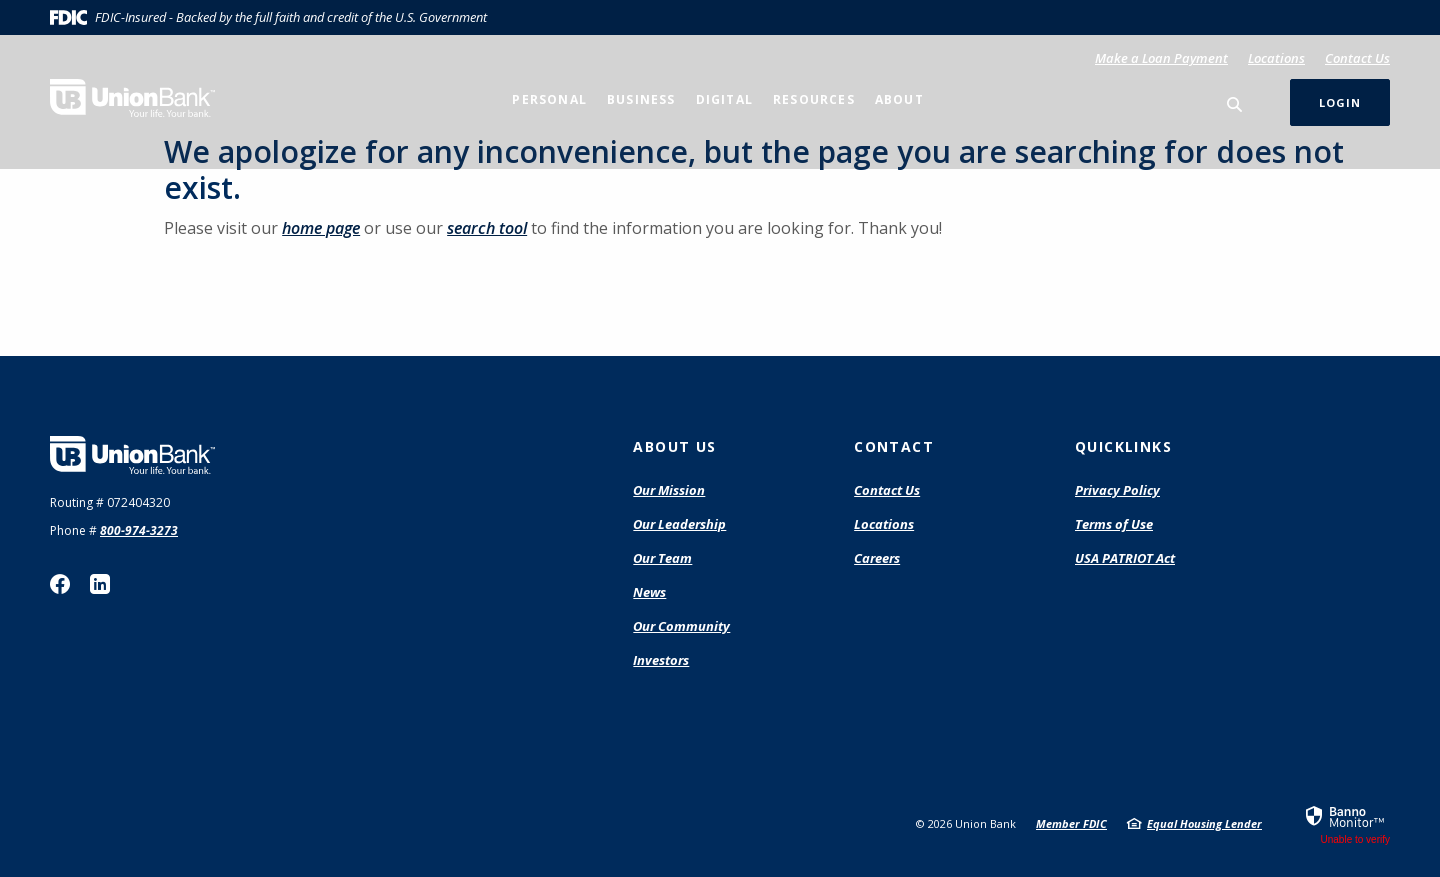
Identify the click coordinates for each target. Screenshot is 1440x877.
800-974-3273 (139, 530)
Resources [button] (814, 99)
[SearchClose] (1235, 104)
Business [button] (641, 99)
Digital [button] (724, 99)
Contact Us (1357, 58)
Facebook (60, 584)
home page (321, 228)
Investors (661, 660)
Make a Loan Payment (1161, 58)
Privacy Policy (1117, 490)
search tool (487, 228)
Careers (877, 558)
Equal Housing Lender (1204, 823)
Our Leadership (679, 524)
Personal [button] (549, 99)
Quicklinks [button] (1123, 446)
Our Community (681, 626)
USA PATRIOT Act (1125, 558)
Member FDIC (1071, 823)
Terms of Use (1114, 524)
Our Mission (669, 490)
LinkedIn (100, 584)
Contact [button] (894, 446)
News (649, 592)
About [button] (899, 99)
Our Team (662, 558)
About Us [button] (674, 446)
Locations (1276, 58)
